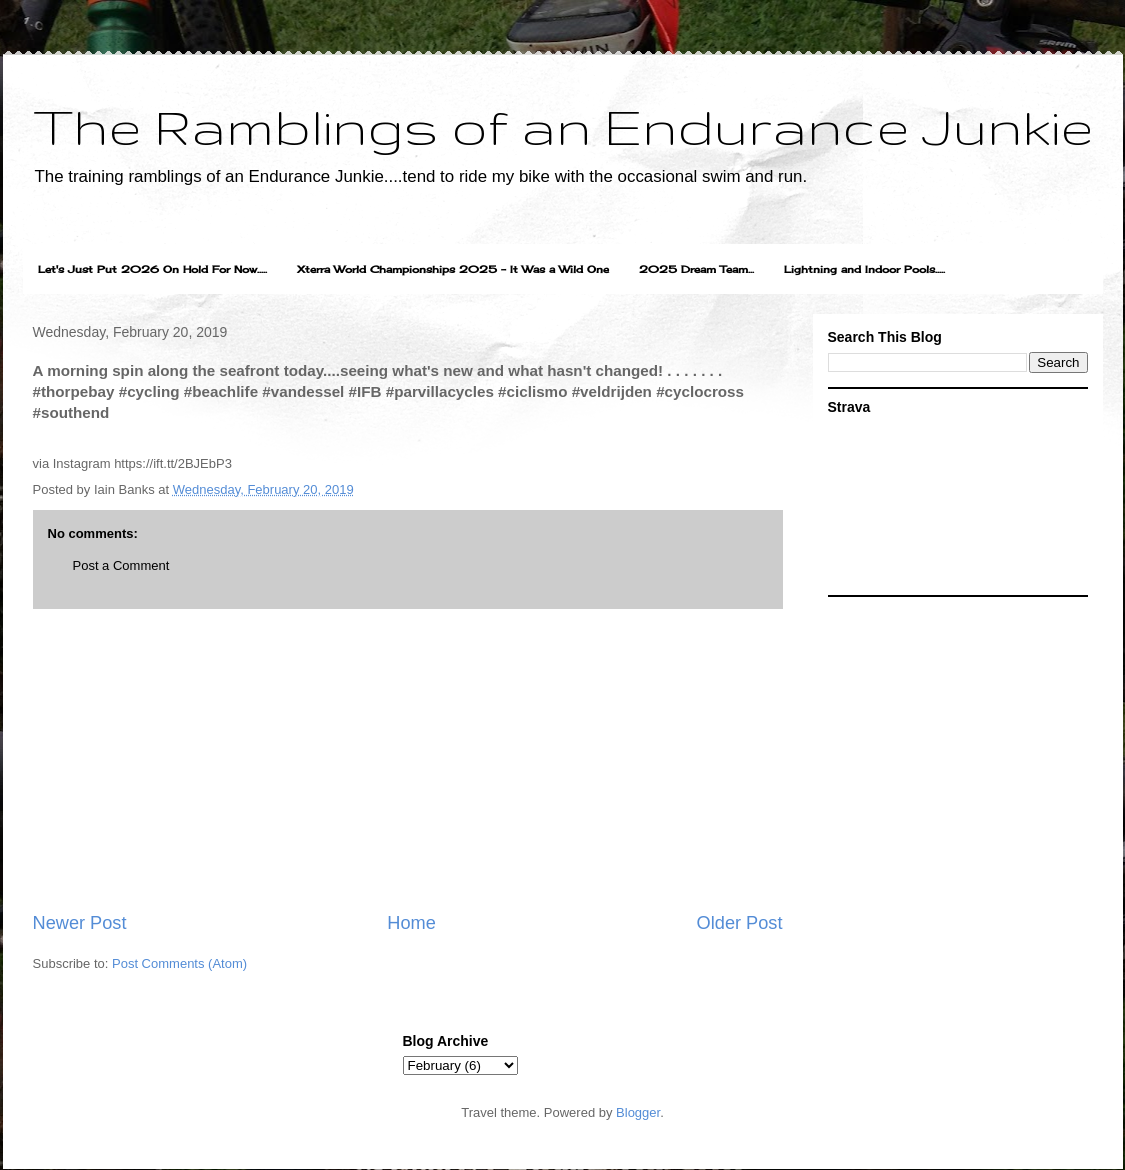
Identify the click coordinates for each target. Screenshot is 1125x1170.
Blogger (638, 1112)
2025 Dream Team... (696, 269)
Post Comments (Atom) (179, 963)
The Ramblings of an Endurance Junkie (563, 126)
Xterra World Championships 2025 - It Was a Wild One (453, 269)
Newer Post (80, 923)
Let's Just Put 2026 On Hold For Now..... (152, 269)
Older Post (740, 923)
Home (411, 923)
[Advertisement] (408, 760)
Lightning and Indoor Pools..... (864, 269)
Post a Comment (121, 565)
